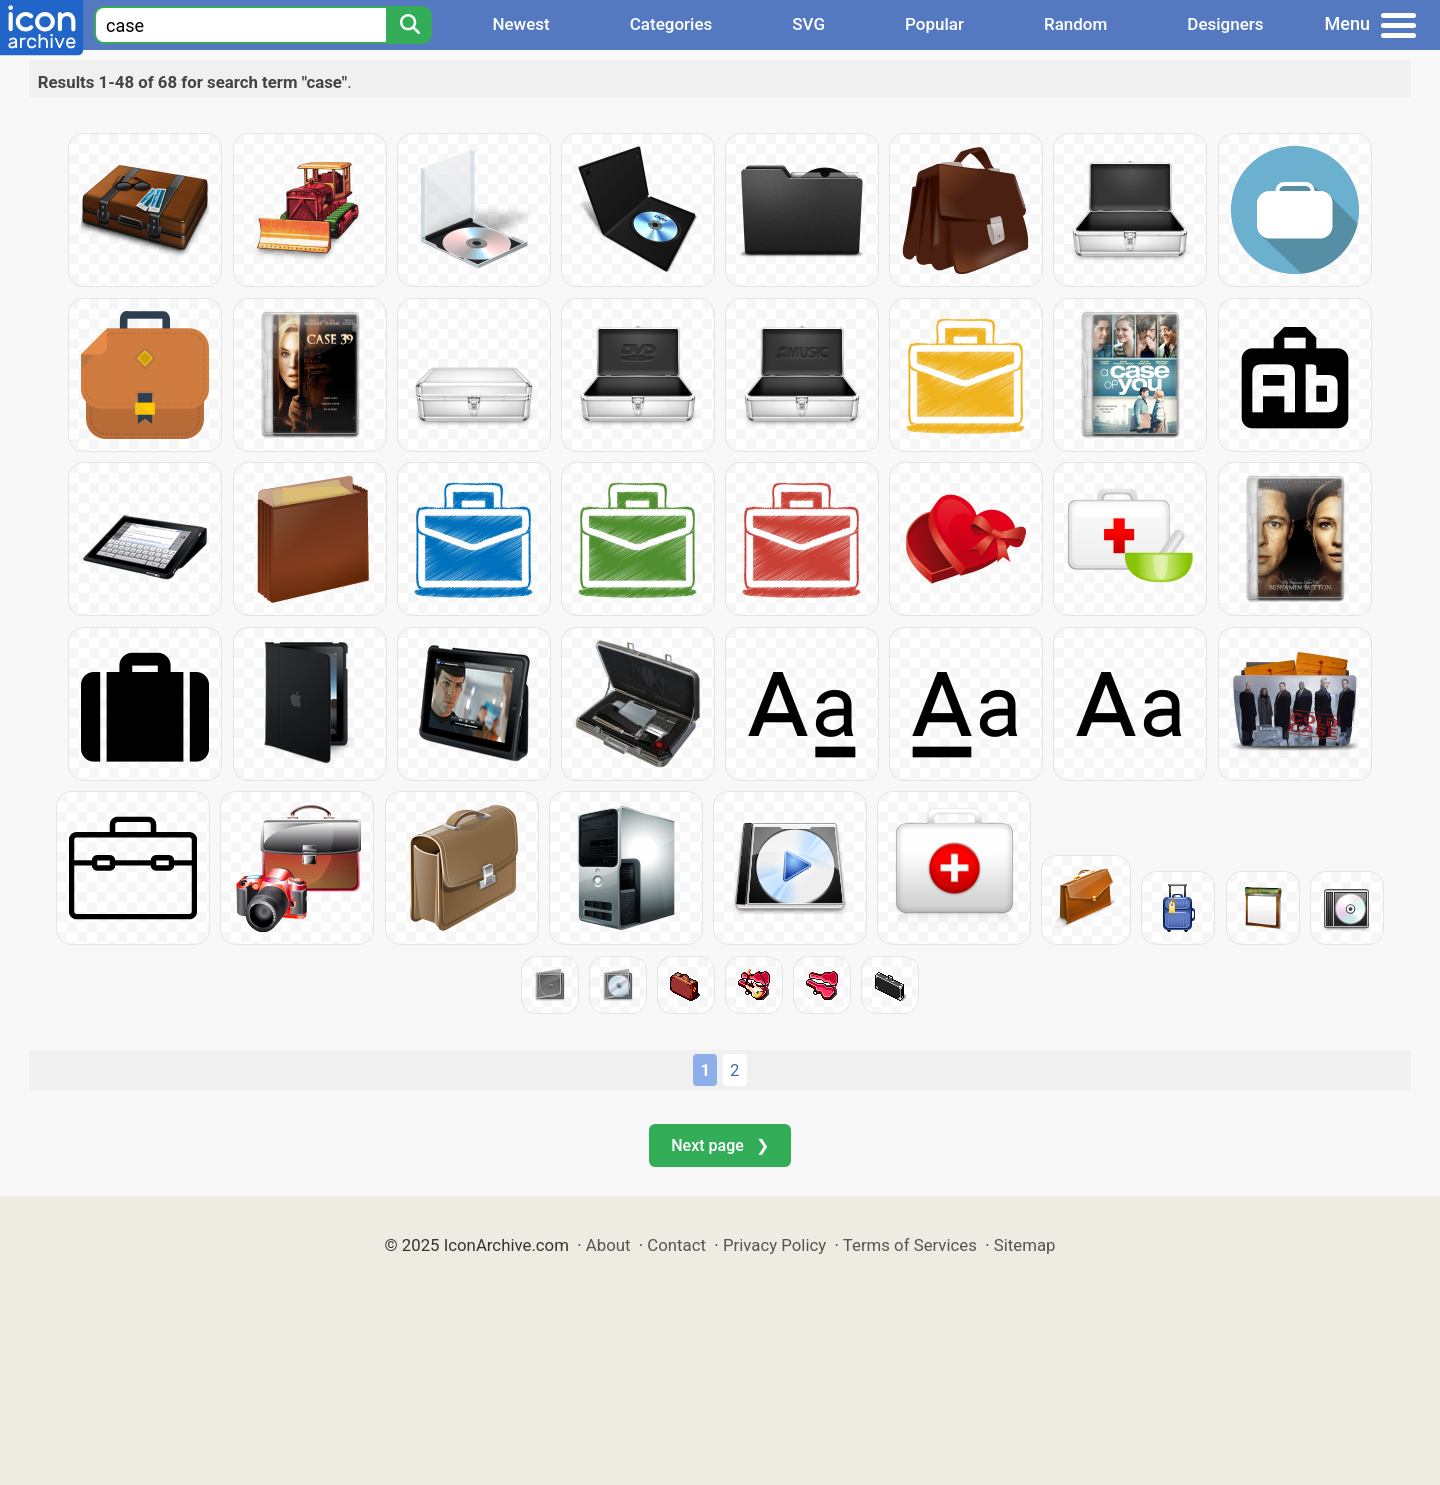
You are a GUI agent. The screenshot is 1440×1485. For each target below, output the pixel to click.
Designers (1225, 24)
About (608, 1245)
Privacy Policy (774, 1245)
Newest (520, 24)
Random (1075, 24)
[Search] (409, 25)
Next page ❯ (719, 1145)
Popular (934, 24)
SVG (808, 24)
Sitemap (1025, 1245)
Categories (671, 24)
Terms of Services (910, 1245)
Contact (676, 1245)
